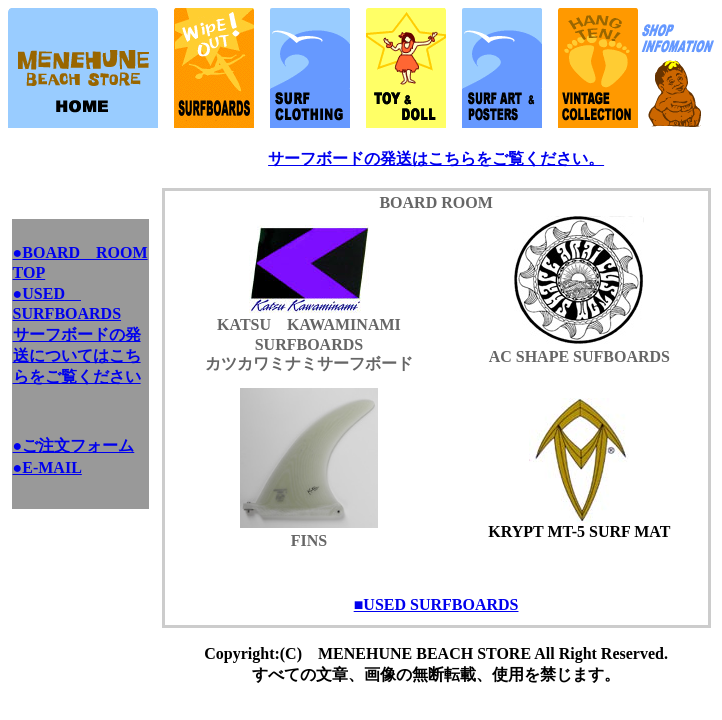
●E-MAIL (47, 467)
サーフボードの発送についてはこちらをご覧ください (77, 355)
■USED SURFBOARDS (436, 604)
